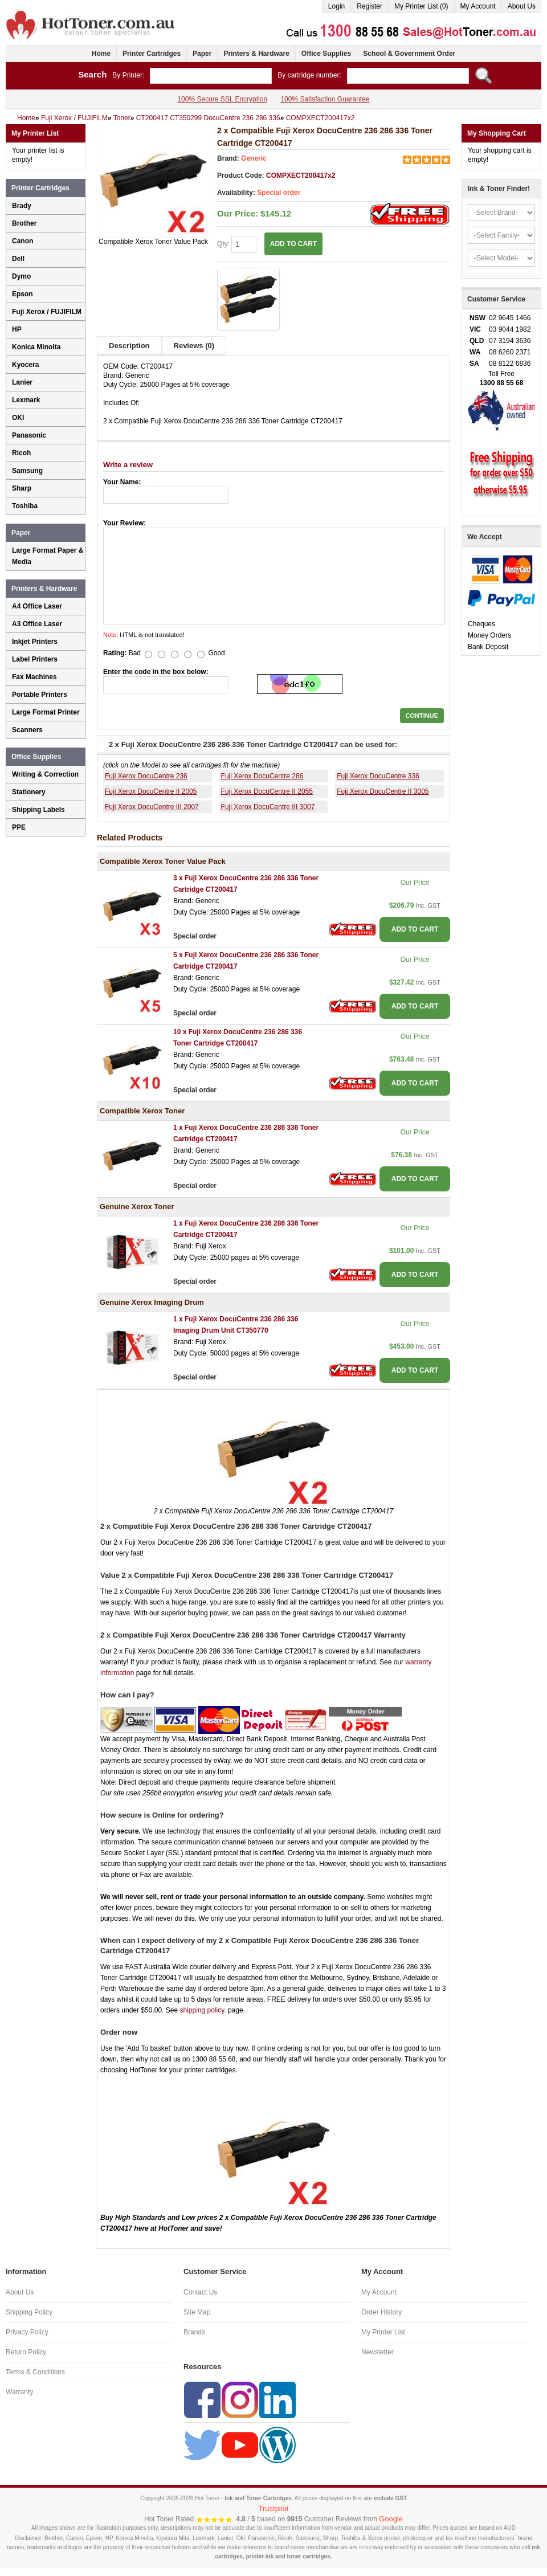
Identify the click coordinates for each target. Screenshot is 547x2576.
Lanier (22, 382)
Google (391, 2518)
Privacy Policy (27, 2332)
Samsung (27, 471)
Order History (381, 2312)
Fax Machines (34, 677)
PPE (19, 827)
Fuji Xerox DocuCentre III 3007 (268, 807)
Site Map (196, 2312)
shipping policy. (202, 2010)
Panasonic (29, 435)
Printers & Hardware (256, 54)
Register (369, 6)
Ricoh (21, 453)
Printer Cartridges (152, 54)
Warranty (19, 2392)
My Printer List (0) (421, 6)
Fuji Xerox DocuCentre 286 (262, 776)
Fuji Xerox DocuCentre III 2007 (152, 807)
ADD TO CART (293, 244)
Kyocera (25, 365)
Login (336, 6)
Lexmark (26, 400)
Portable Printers (39, 695)
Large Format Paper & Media (47, 556)
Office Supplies (326, 54)
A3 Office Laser (37, 624)
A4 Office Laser (37, 606)
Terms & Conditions (35, 2372)
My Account (478, 6)
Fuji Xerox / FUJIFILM (46, 312)
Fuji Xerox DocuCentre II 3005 (382, 791)
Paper (202, 54)
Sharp (21, 488)
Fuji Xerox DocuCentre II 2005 (151, 791)
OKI (18, 418)
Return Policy (26, 2352)
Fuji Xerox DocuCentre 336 (378, 776)
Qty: (236, 244)
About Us (522, 6)
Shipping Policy (29, 2312)
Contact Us (200, 2292)
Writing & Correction (45, 774)
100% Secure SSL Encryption (222, 99)
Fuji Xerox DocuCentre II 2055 (267, 791)
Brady (21, 206)
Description (129, 345)
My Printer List (383, 2332)
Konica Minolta (36, 347)
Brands (194, 2332)
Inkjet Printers (35, 642)
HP (17, 329)
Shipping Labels (38, 810)
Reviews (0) (194, 345)
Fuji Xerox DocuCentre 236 (146, 776)
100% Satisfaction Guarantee (324, 99)
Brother (24, 223)
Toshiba (25, 506)
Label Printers (35, 659)
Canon (22, 241)
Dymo (21, 276)
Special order (278, 193)
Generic (254, 158)
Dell (18, 259)
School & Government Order (409, 54)
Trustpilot (274, 2508)
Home (101, 54)
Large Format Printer (46, 712)
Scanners (27, 730)
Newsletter (377, 2352)
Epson (22, 294)
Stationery (29, 792)
